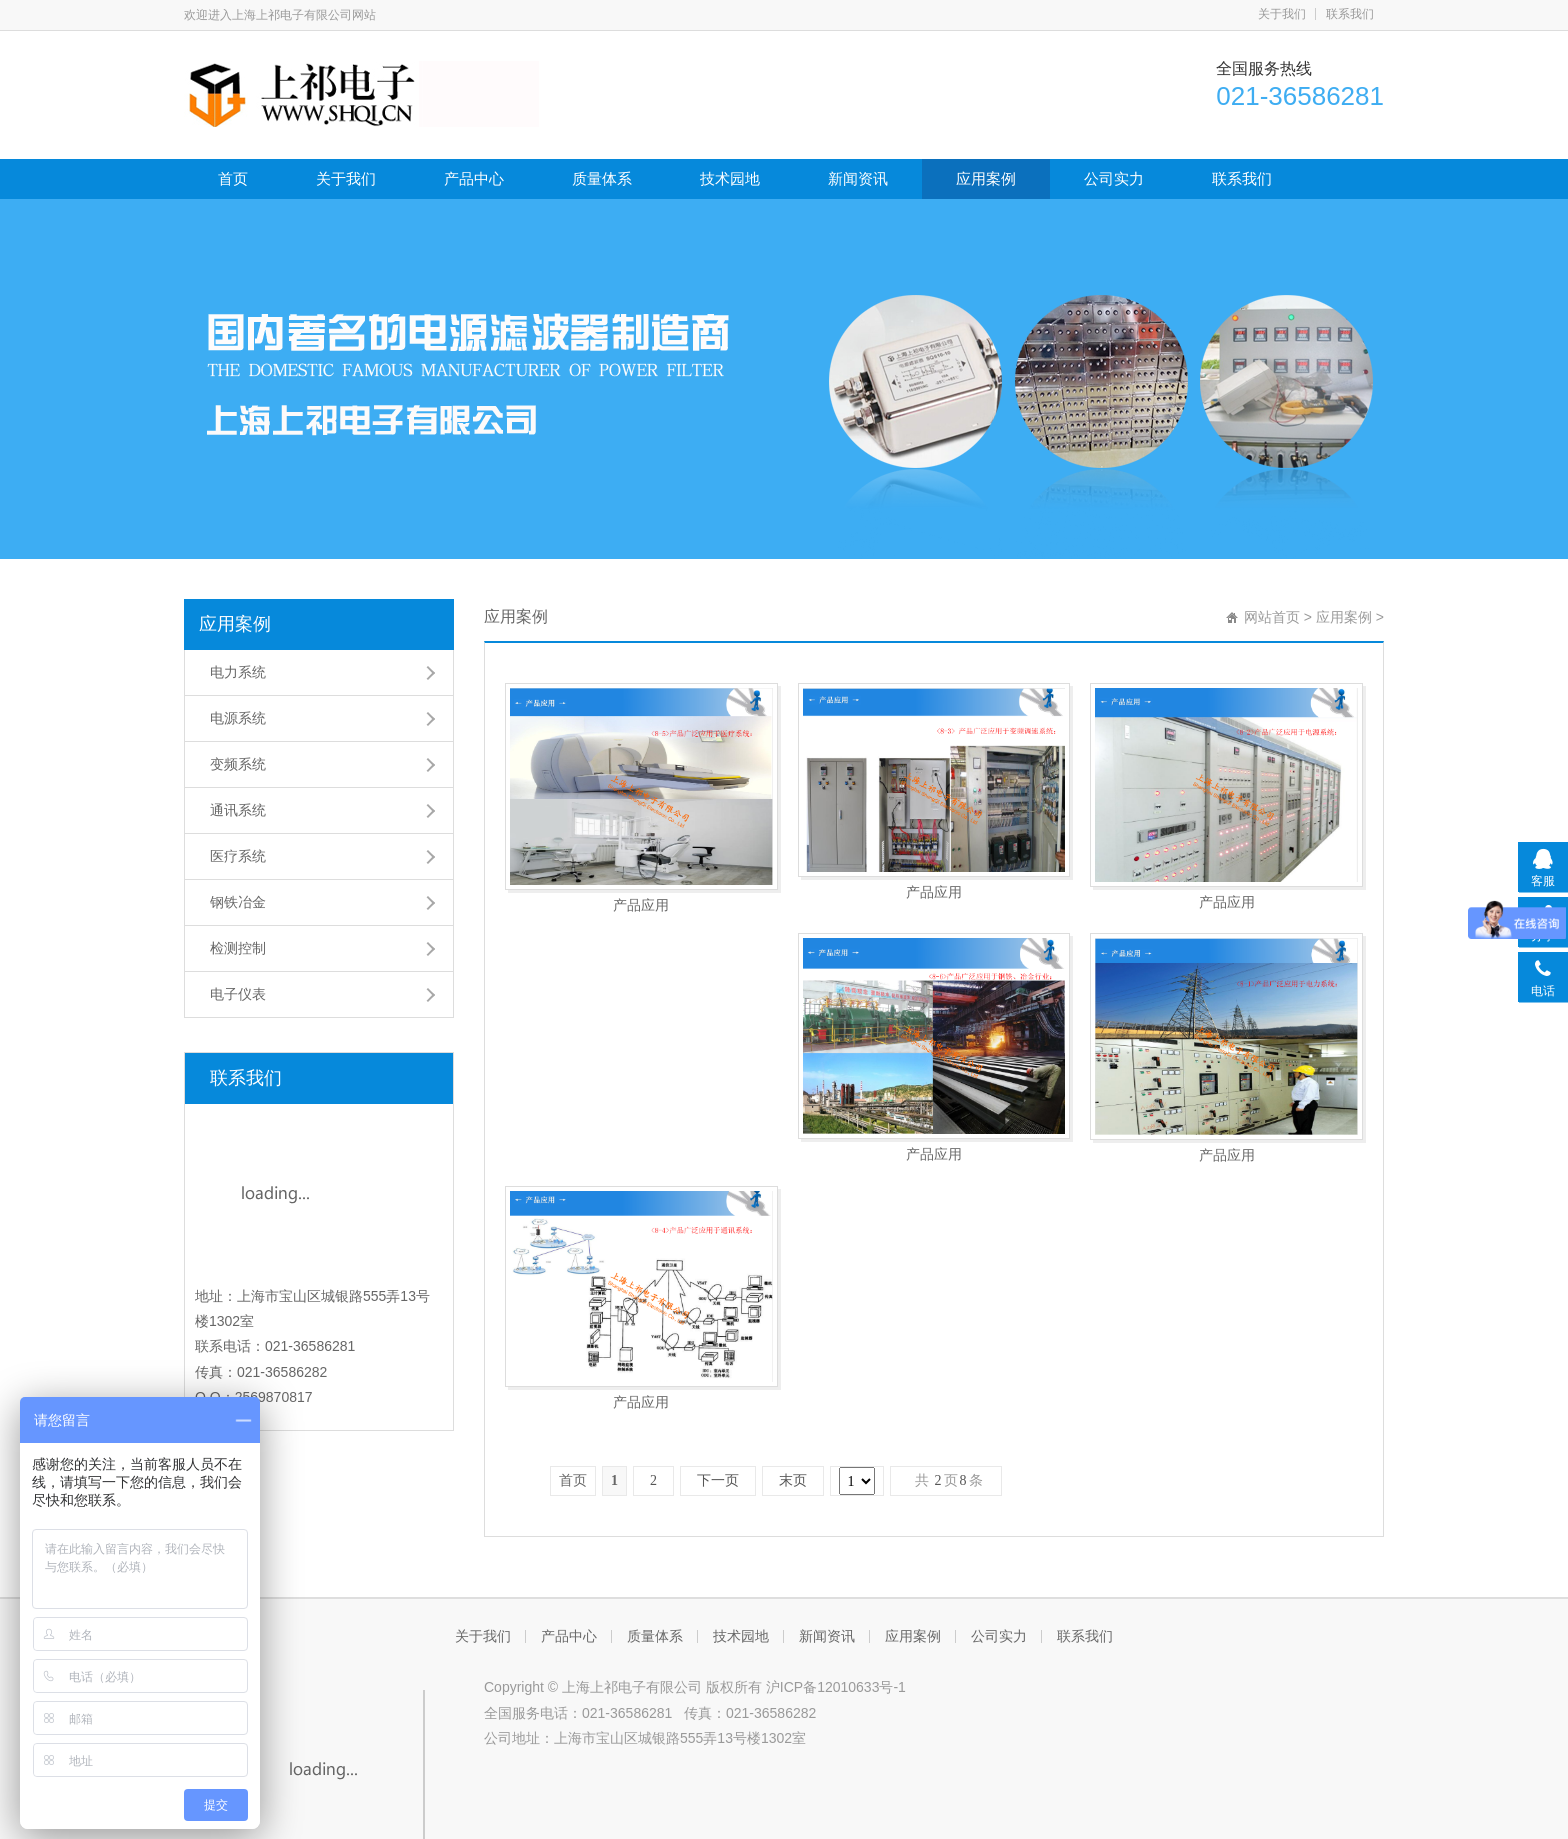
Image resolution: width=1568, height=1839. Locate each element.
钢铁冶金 (238, 902)
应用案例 (986, 178)
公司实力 (1114, 178)
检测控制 (238, 948)
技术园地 (730, 178)
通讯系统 (238, 810)
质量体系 (602, 178)
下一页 (718, 1232)
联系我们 (1350, 14)
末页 (793, 1232)
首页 (233, 178)
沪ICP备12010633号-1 (836, 1581)
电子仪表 (238, 994)
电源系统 (238, 718)
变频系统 (238, 764)
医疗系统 (238, 856)
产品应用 (641, 905)
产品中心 (474, 178)
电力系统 (238, 672)
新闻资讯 (858, 178)
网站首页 (1272, 617)
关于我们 (1282, 14)
